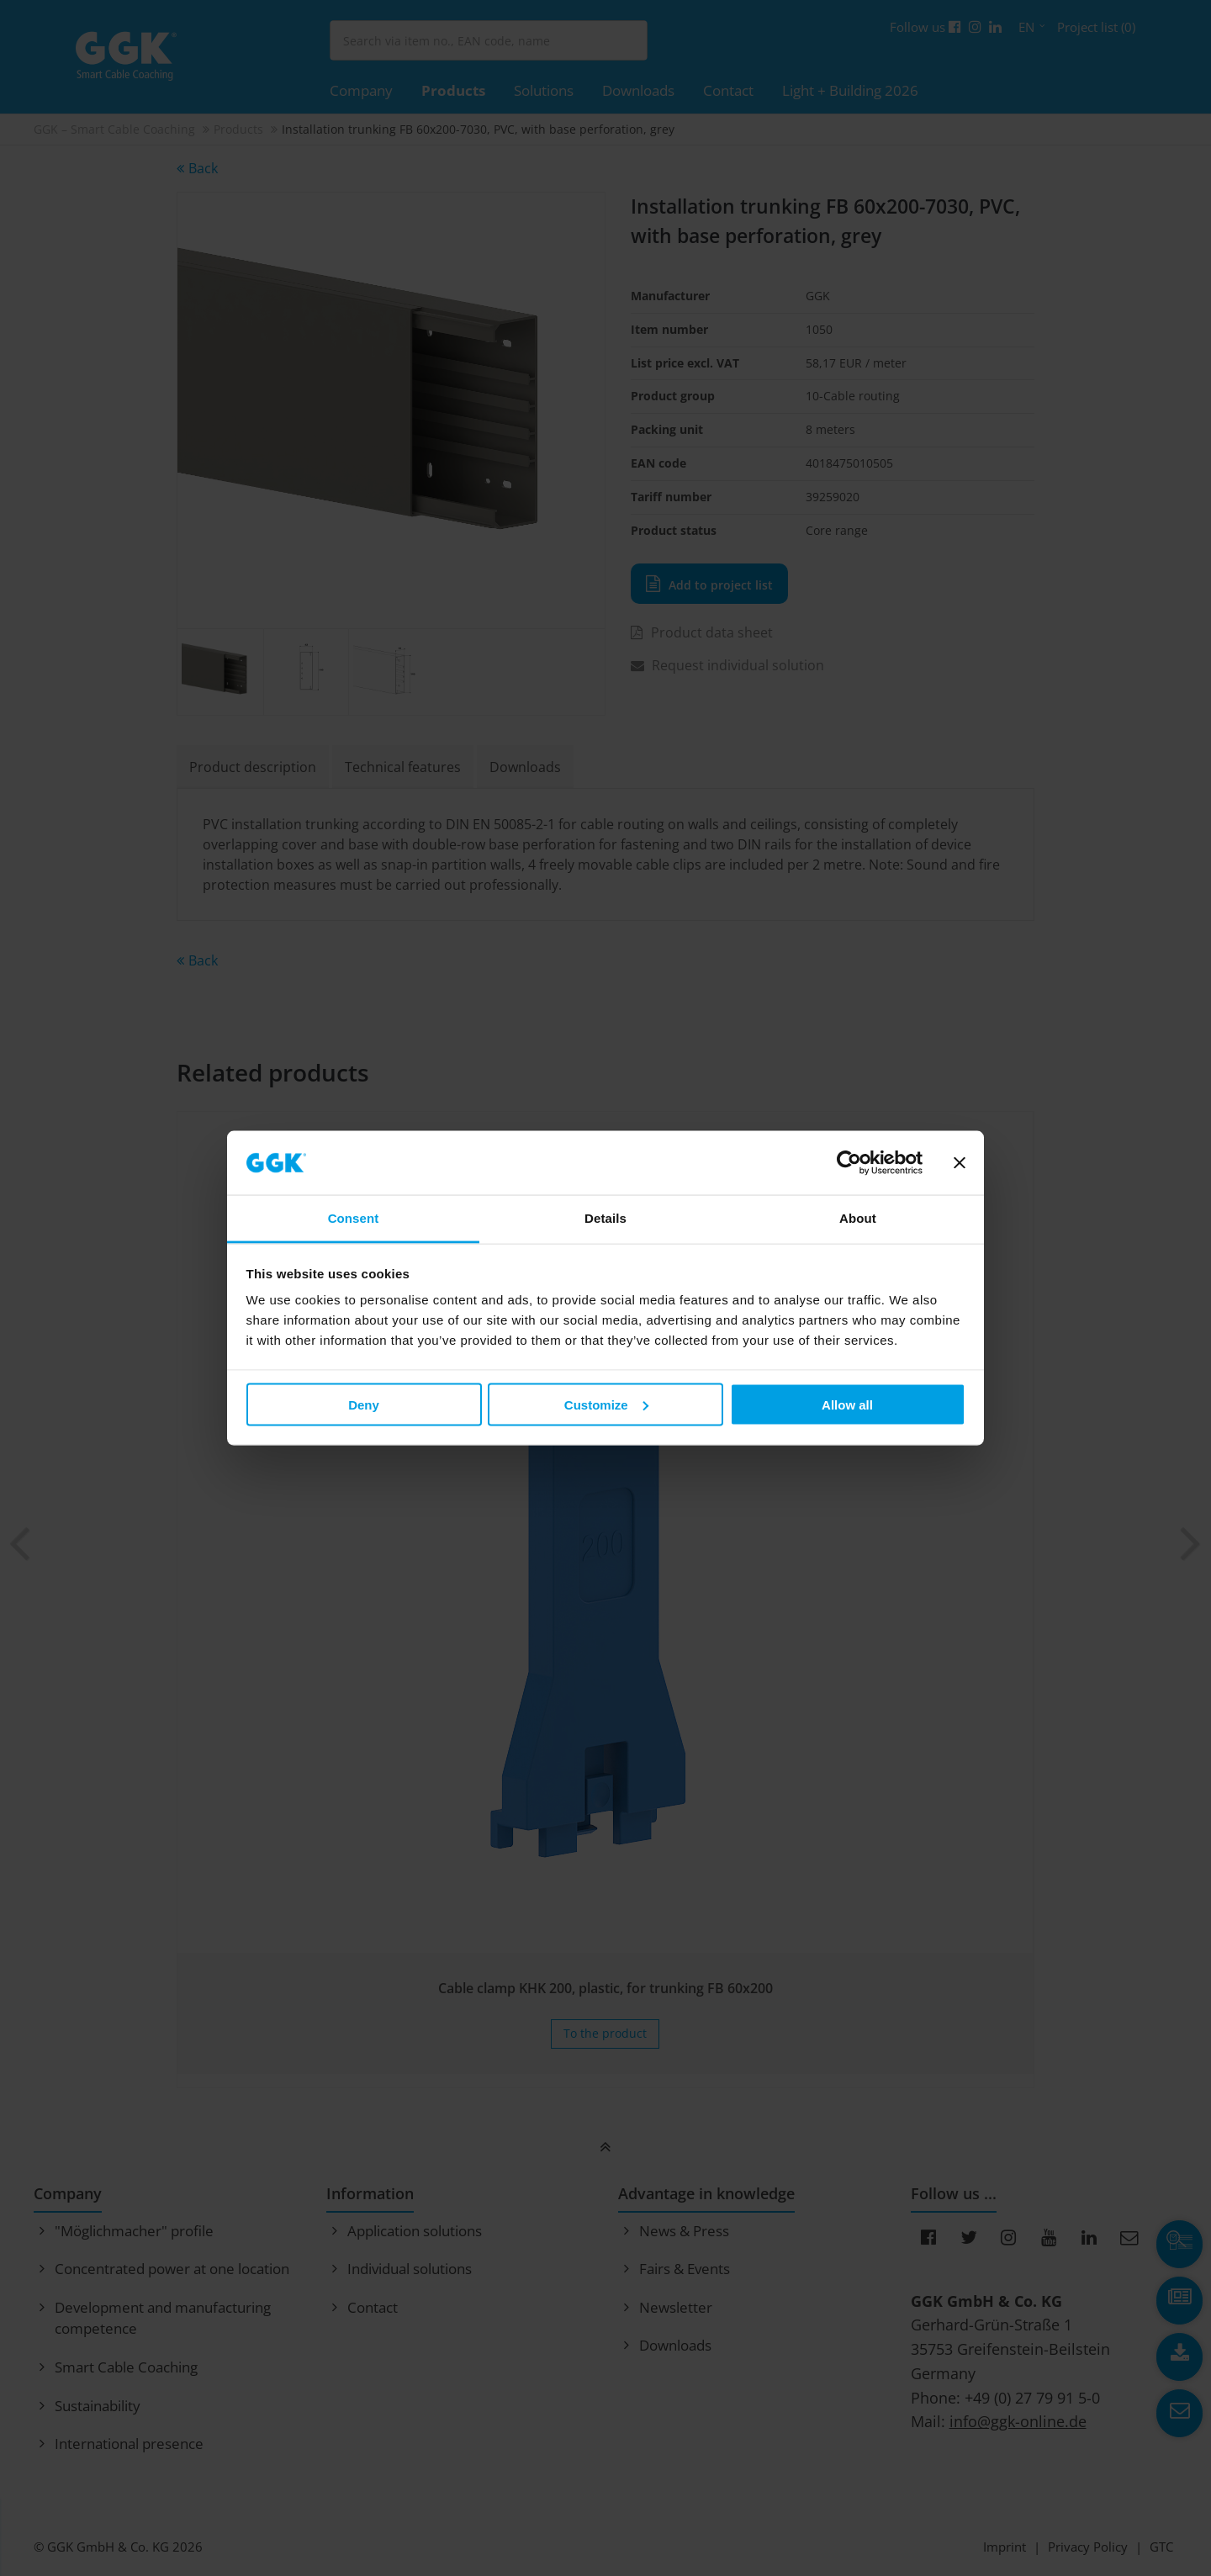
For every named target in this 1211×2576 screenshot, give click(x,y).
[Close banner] (959, 1163)
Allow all (847, 1404)
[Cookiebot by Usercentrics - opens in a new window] (849, 1163)
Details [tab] (605, 1218)
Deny (363, 1404)
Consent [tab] (353, 1218)
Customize (606, 1404)
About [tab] (857, 1218)
